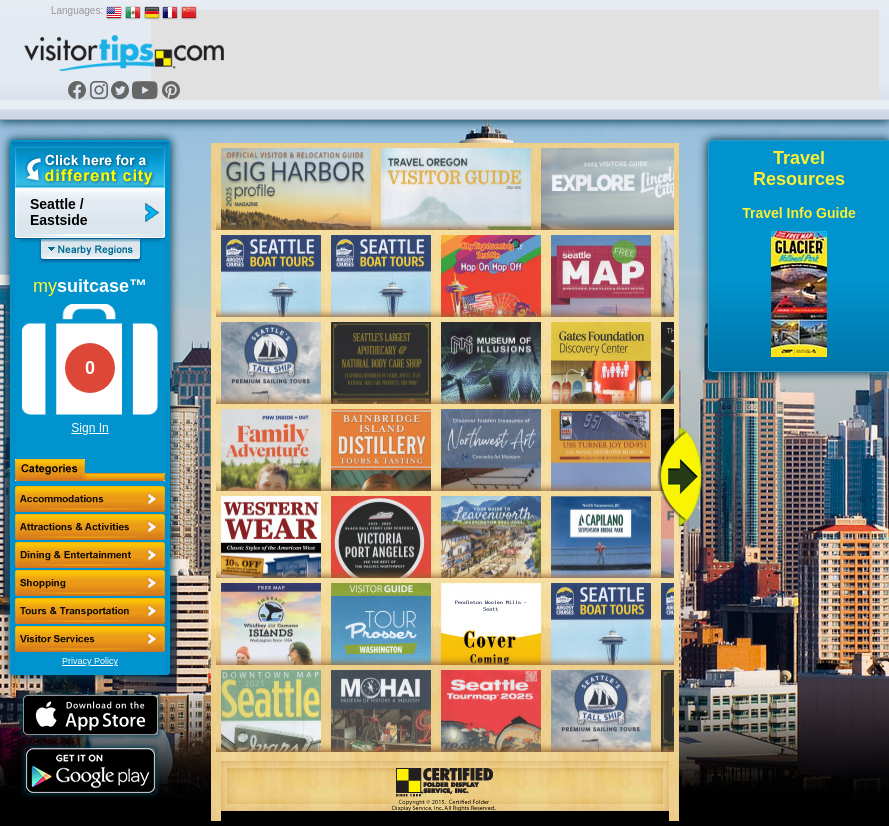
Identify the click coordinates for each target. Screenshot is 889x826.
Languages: (77, 10)
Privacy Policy (90, 661)
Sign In (89, 428)
